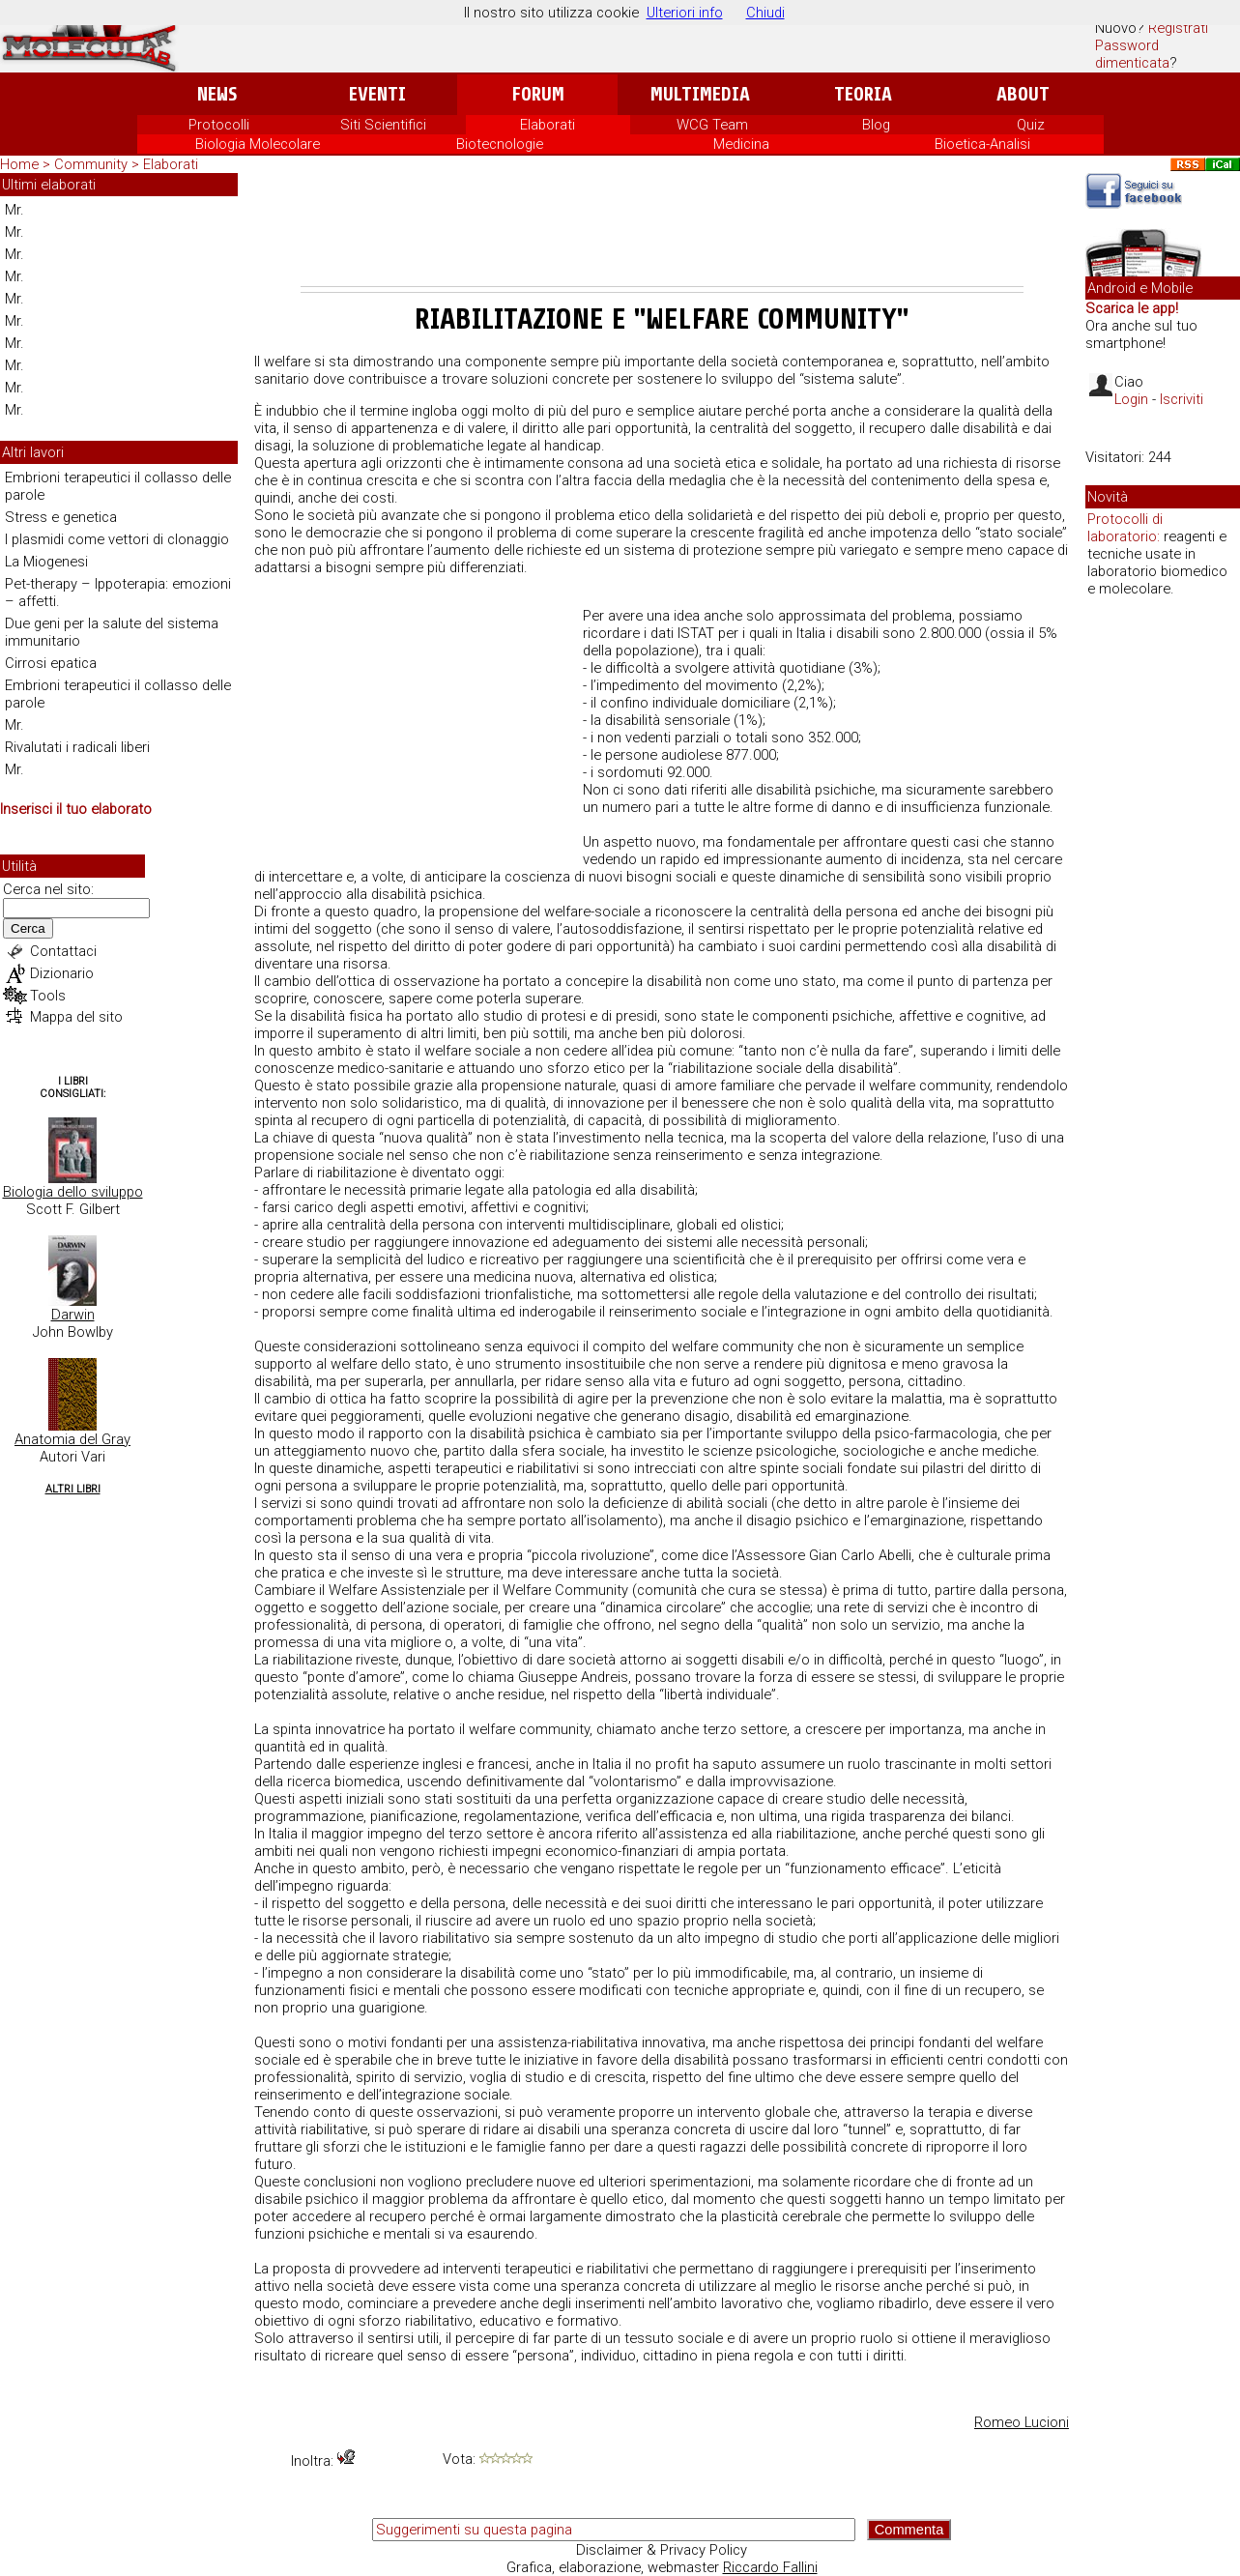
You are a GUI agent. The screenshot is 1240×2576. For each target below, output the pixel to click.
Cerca (28, 928)
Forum (537, 94)
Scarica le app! (1131, 308)
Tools (48, 995)
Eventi (377, 94)
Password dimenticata (1132, 54)
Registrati (1178, 28)
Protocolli (218, 124)
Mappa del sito (76, 1017)
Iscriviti (1181, 399)
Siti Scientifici (383, 124)
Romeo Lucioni (1021, 2422)
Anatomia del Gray (72, 1439)
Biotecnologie (499, 144)
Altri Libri (73, 1489)
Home (19, 164)
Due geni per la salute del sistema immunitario (111, 632)
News (217, 94)
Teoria (863, 94)
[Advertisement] (662, 232)
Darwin (73, 1314)
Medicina (741, 144)
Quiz (1031, 124)
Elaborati (547, 124)
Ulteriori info (685, 12)
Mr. (14, 209)
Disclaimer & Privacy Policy (661, 2550)
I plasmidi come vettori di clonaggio (117, 539)
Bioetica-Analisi (982, 144)
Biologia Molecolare (257, 144)
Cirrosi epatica (51, 663)
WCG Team (712, 124)
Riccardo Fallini (770, 2567)
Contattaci (63, 951)
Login (1131, 399)
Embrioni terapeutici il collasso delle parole (118, 486)
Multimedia (700, 94)
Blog (876, 124)
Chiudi (765, 12)
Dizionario (62, 973)
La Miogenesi (46, 561)
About (1023, 94)
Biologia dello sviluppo (73, 1192)
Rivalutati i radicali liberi (77, 747)
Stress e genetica (61, 517)
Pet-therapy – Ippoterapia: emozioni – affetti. (118, 592)
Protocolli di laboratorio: (1125, 527)
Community (92, 164)
